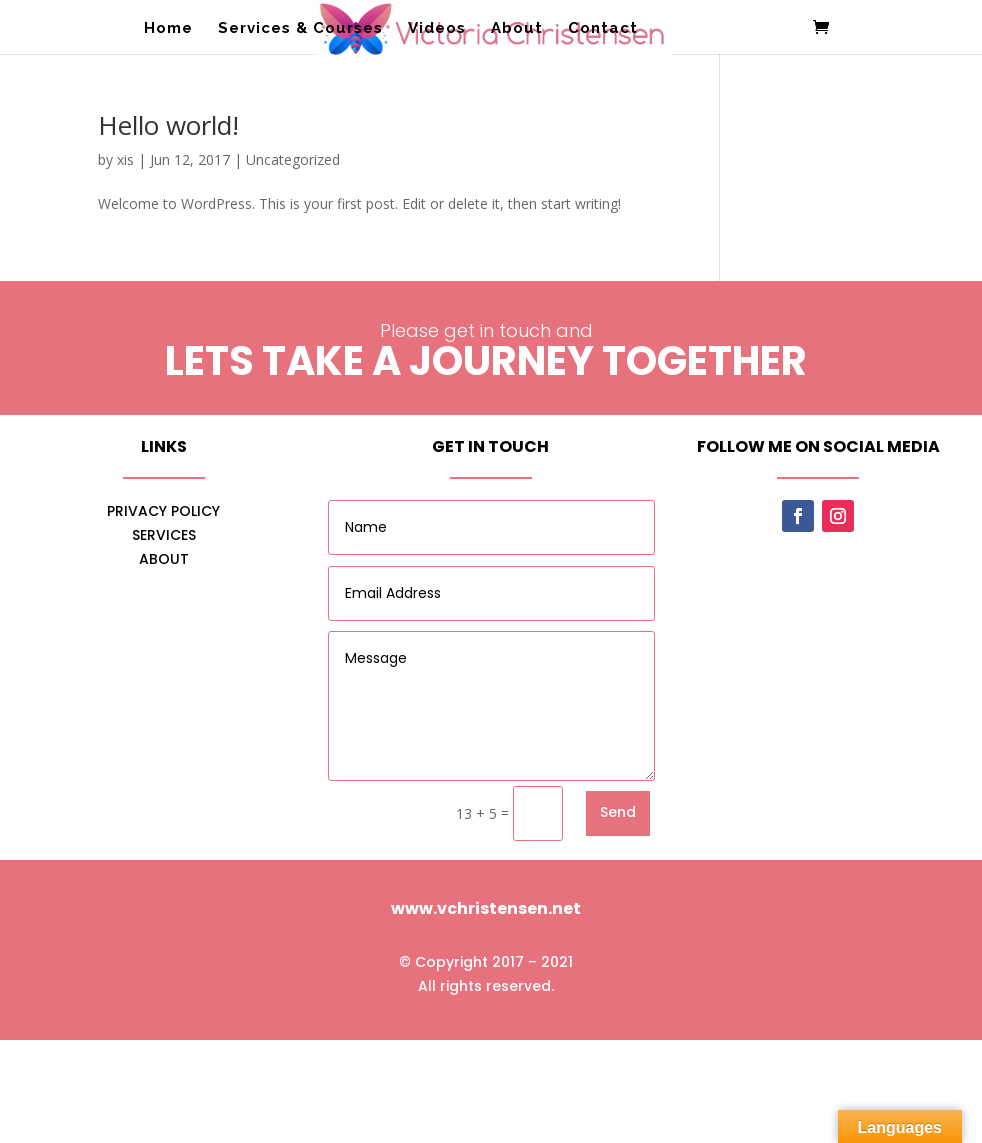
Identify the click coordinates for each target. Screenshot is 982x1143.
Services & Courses (300, 29)
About (517, 29)
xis (125, 159)
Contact (603, 29)
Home (168, 29)
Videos (437, 29)
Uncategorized (293, 159)
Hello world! (168, 125)
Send (618, 812)
